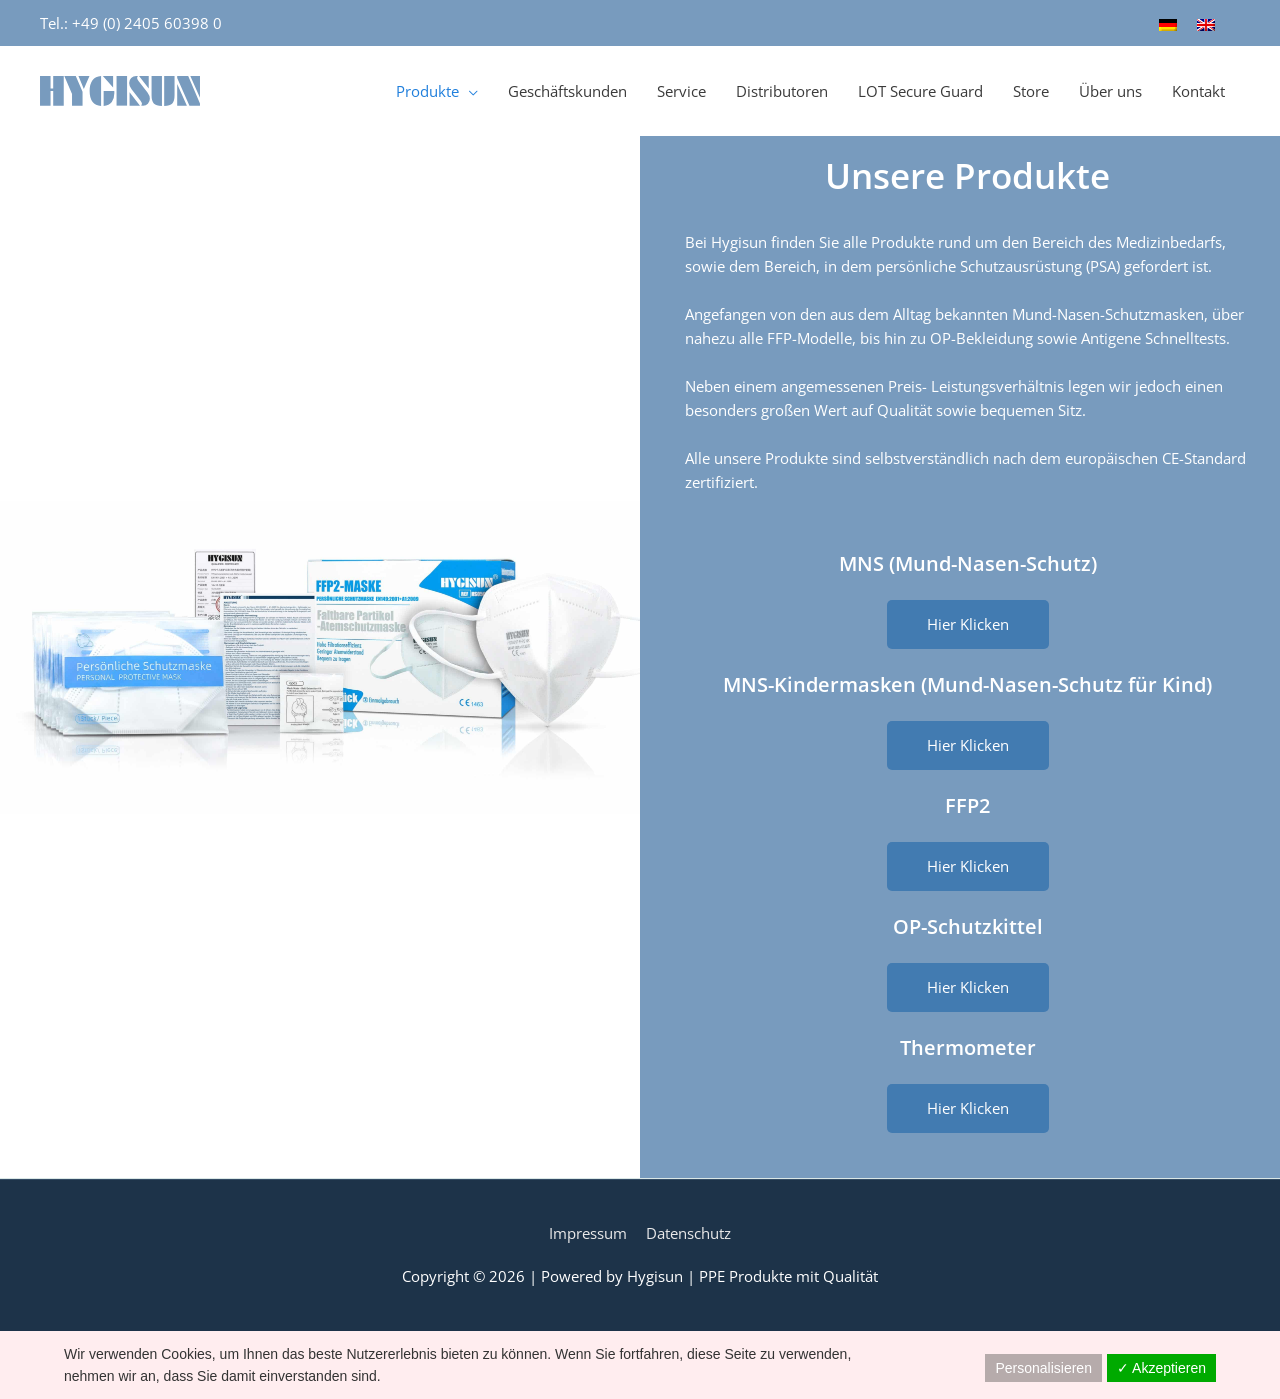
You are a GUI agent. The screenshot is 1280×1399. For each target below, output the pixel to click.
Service (681, 91)
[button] (968, 624)
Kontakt (1198, 91)
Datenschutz (688, 1233)
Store (1031, 91)
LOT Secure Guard (920, 91)
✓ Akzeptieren (1161, 1368)
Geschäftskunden (567, 91)
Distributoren (782, 91)
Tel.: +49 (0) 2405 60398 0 (131, 23)
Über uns (1110, 91)
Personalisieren (1043, 1368)
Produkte (427, 91)
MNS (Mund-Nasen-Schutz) (968, 563)
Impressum (588, 1233)
